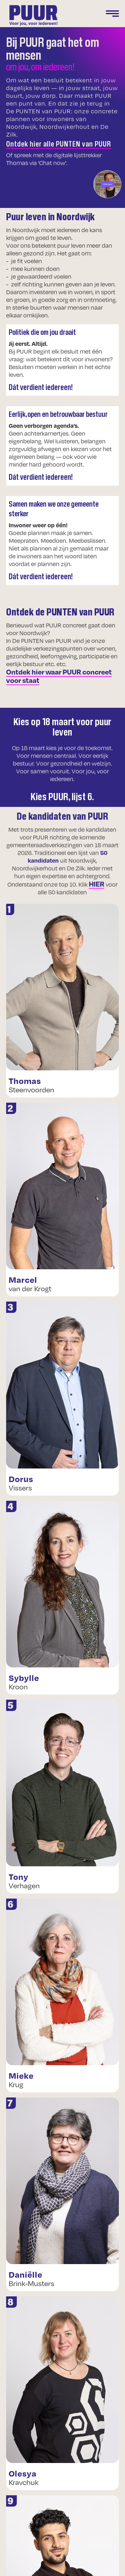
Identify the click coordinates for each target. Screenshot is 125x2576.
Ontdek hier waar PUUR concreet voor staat (59, 676)
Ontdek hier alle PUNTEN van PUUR (58, 143)
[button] (106, 15)
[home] (32, 15)
